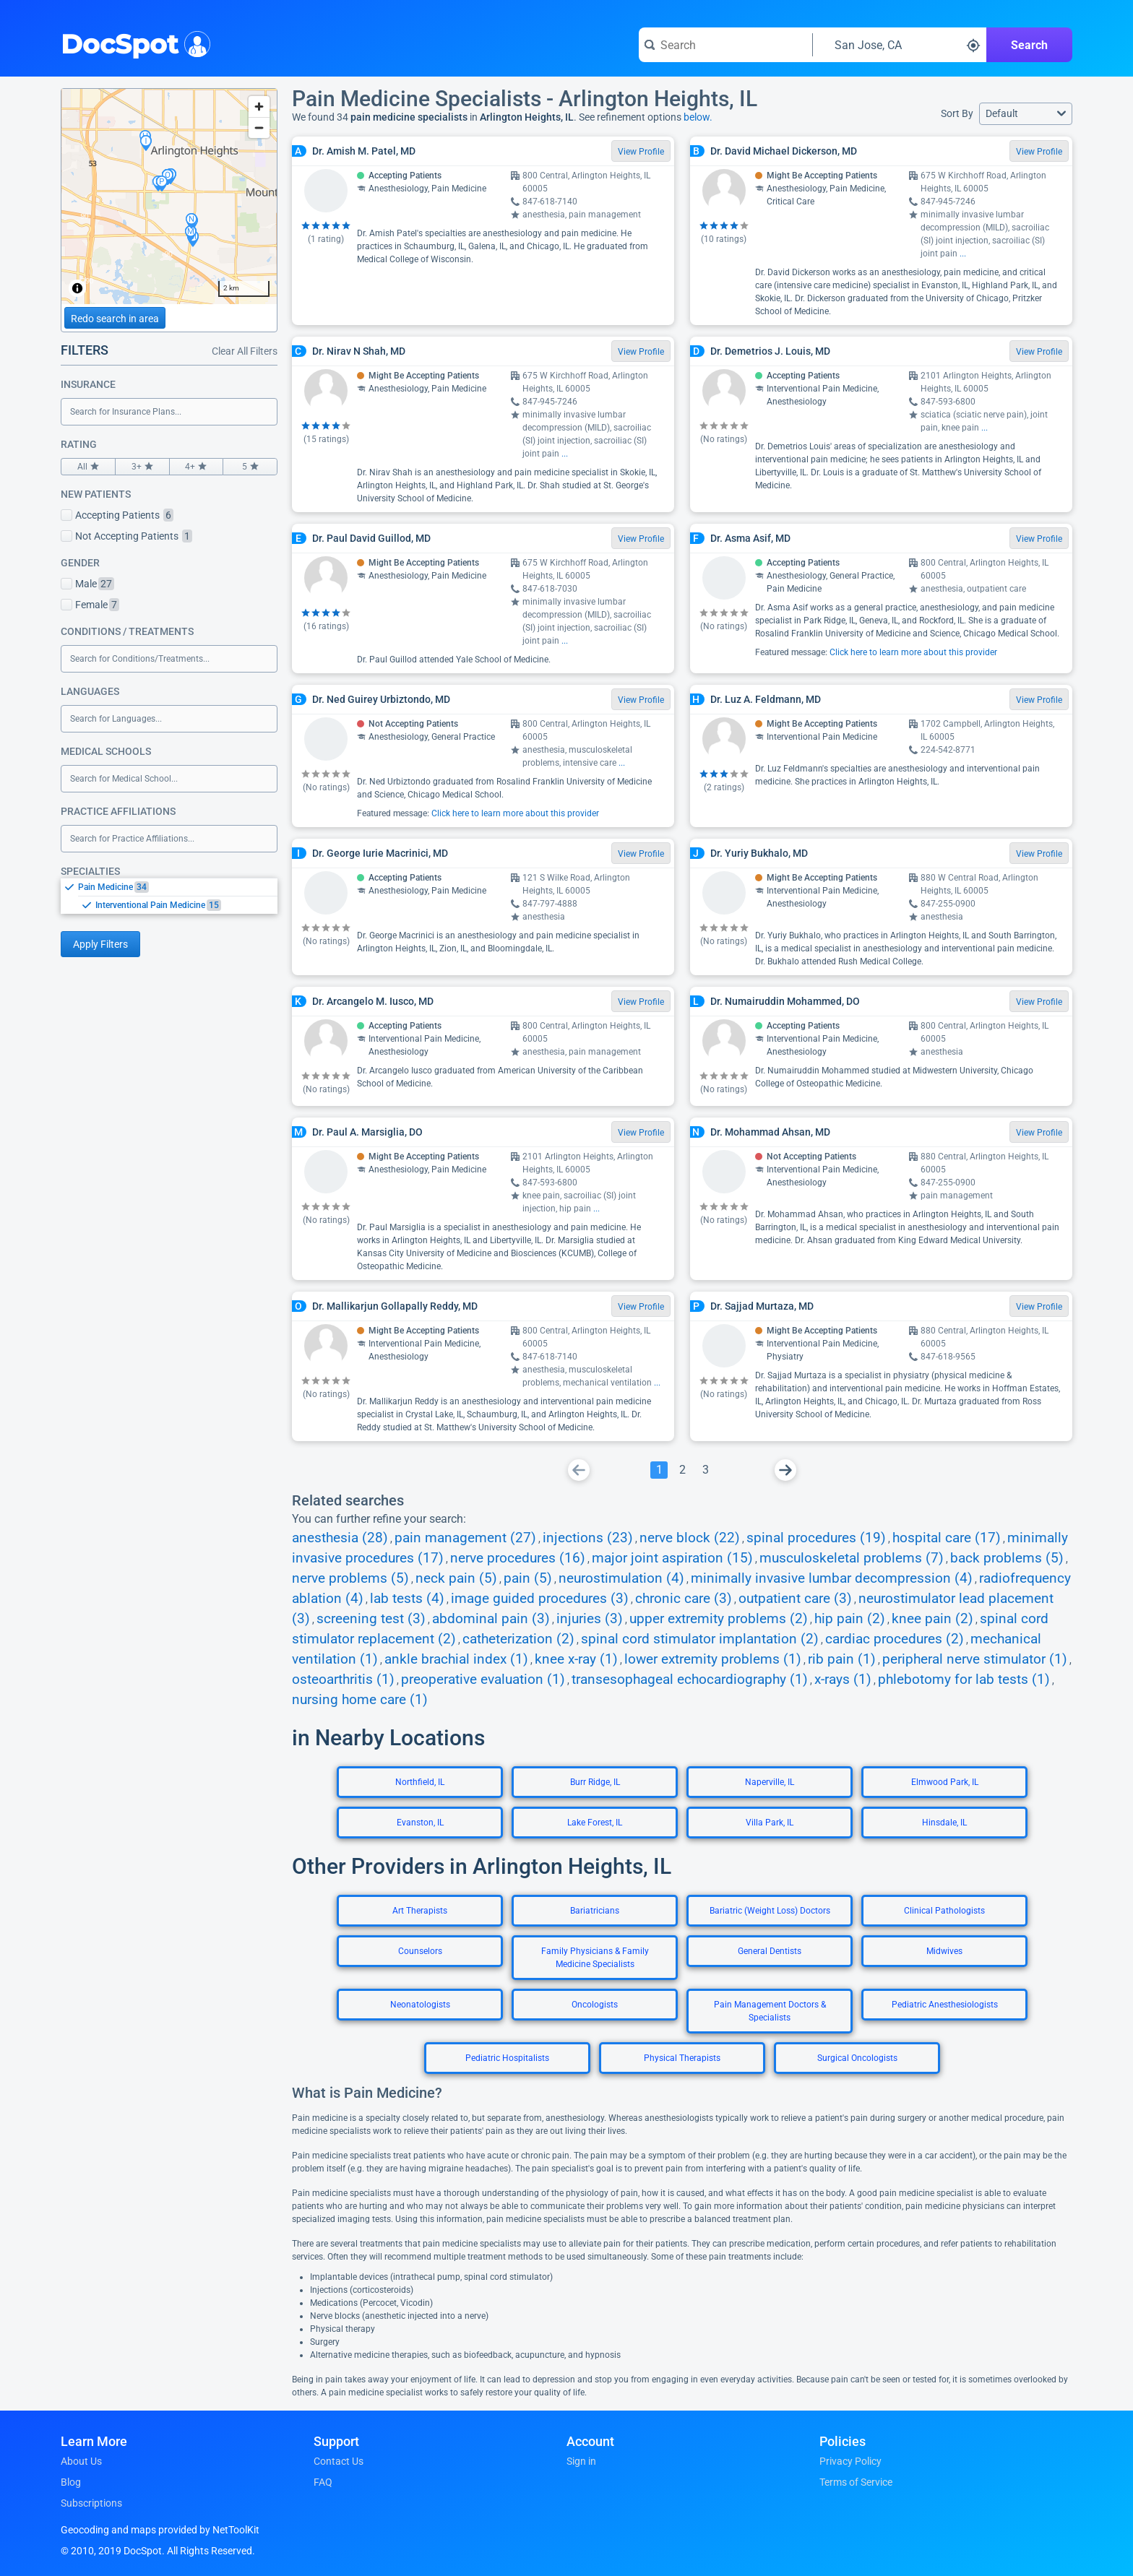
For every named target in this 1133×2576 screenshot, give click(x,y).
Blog (71, 2482)
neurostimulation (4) (621, 1578)
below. (698, 117)
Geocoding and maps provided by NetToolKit (160, 2530)
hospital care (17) (946, 1538)
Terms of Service (855, 2482)
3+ (142, 467)
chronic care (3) (683, 1599)
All (88, 467)
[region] (169, 196)
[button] (1025, 114)
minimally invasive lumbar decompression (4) (832, 1578)
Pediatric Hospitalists (507, 2058)
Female (90, 604)
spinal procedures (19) (816, 1538)
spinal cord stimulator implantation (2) (700, 1639)
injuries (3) (589, 1619)
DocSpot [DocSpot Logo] (132, 42)
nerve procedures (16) (517, 1558)
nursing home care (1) (360, 1700)
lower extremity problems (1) (712, 1659)
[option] (177, 887)
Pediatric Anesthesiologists (945, 2005)
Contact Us (338, 2461)
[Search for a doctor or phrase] (725, 44)
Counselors (420, 1951)
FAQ (323, 2482)
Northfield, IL (419, 1782)
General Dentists (769, 1951)
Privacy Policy (850, 2461)
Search (1029, 45)
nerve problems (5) (350, 1578)
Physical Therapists (682, 2058)
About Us (81, 2461)
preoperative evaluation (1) (483, 1679)
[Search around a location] (899, 44)
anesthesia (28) (340, 1538)
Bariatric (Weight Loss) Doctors (770, 1911)
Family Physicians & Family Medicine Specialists (595, 1957)
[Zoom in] (259, 106)
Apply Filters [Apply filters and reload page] (100, 944)
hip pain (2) (849, 1619)
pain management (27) (465, 1538)
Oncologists (595, 2005)
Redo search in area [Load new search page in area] (115, 318)
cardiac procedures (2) (894, 1639)
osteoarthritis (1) (343, 1679)
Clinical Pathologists (944, 1911)
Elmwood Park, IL (944, 1782)
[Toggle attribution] (77, 288)
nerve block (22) (689, 1538)
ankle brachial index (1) (456, 1659)
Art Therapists (419, 1911)
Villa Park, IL (769, 1823)
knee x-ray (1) (576, 1659)
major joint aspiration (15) (672, 1558)
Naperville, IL (769, 1782)
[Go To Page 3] (705, 1470)
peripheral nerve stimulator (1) (974, 1659)
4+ (196, 467)
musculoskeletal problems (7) (851, 1558)
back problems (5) (1007, 1558)
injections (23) (588, 1538)
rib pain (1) (842, 1659)
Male (87, 583)
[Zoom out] (259, 127)
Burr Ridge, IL (595, 1782)
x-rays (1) (842, 1679)
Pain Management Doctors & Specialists (770, 2011)
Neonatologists (420, 2005)
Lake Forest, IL (594, 1823)
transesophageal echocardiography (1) (690, 1679)
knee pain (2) (932, 1619)
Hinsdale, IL (944, 1823)
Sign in (581, 2461)
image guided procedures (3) (540, 1599)
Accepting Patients (117, 515)
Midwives (944, 1951)
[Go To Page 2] (682, 1470)
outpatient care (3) (795, 1599)
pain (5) (528, 1578)
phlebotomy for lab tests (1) (964, 1679)
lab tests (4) (407, 1599)
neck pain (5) (456, 1578)
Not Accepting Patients (126, 536)
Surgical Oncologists (857, 2058)
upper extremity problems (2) (718, 1619)
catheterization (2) (518, 1639)
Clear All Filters (244, 351)
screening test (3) (371, 1619)
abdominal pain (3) (491, 1619)
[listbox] (169, 896)
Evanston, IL (420, 1823)
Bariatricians (594, 1911)
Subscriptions (91, 2503)
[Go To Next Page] (785, 1470)
